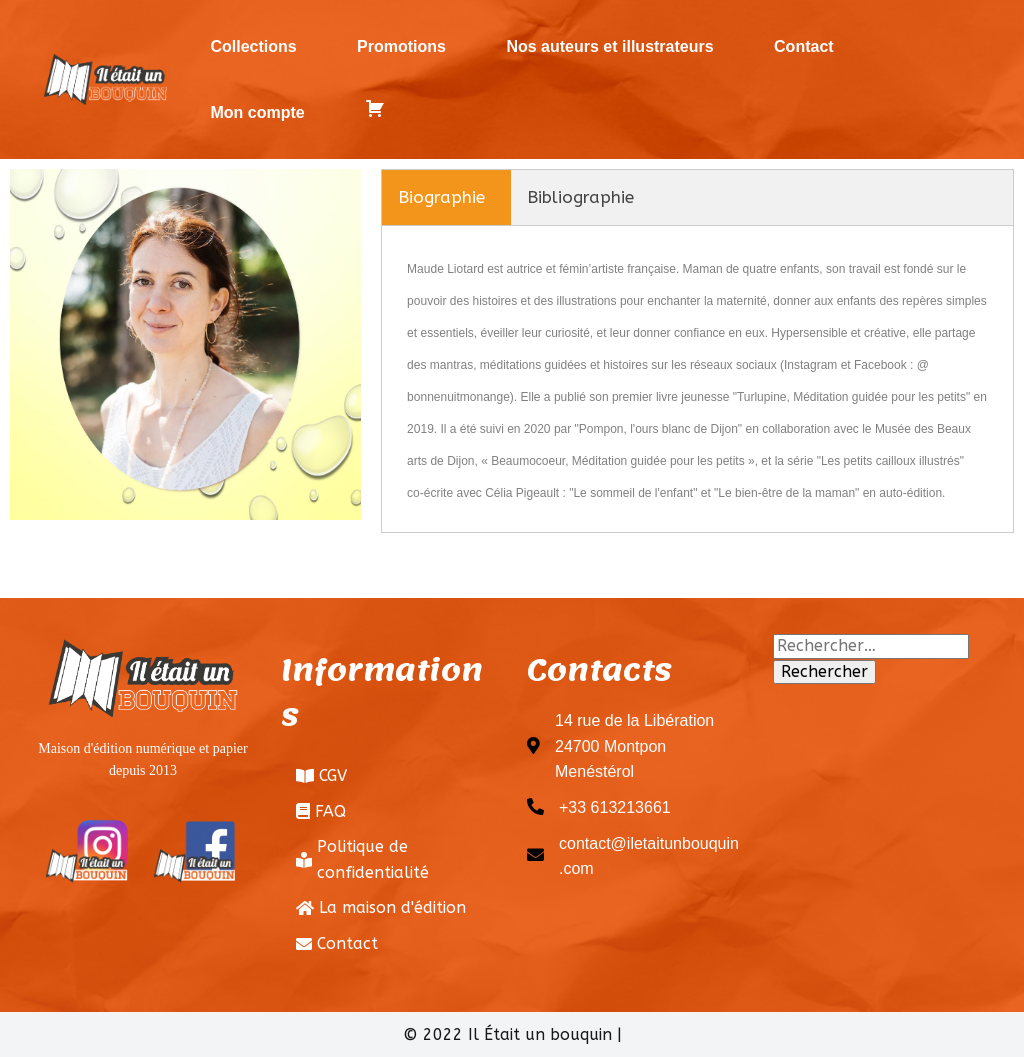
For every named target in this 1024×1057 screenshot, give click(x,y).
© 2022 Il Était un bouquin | (512, 1034)
